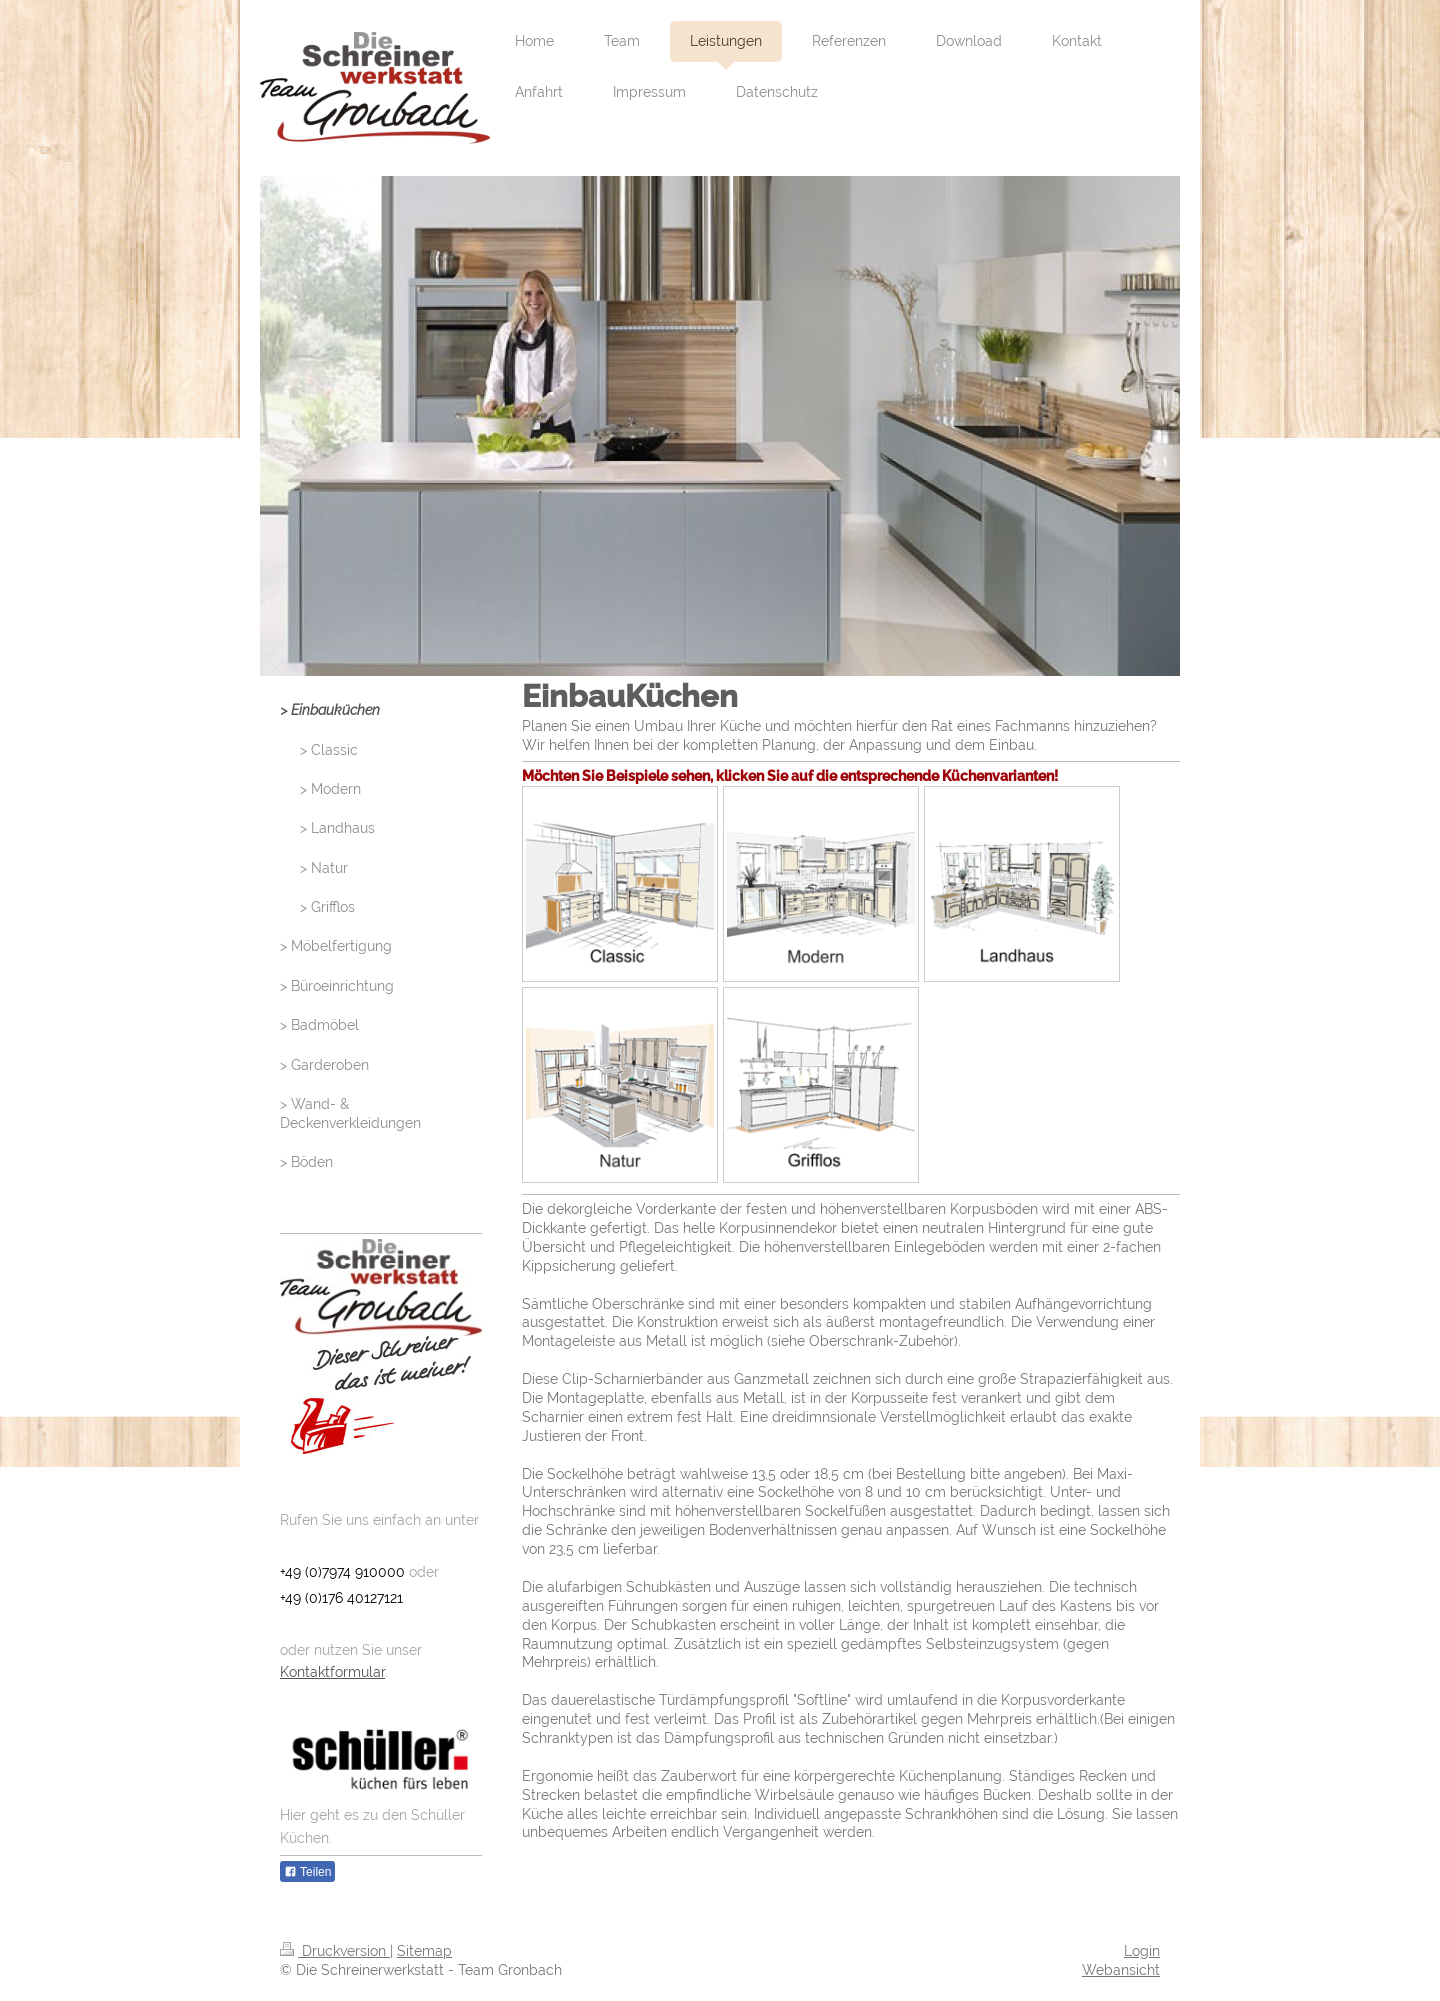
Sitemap (424, 1951)
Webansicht (1121, 1970)
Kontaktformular (332, 1672)
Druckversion (335, 1951)
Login (1142, 1951)
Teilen (307, 1872)
